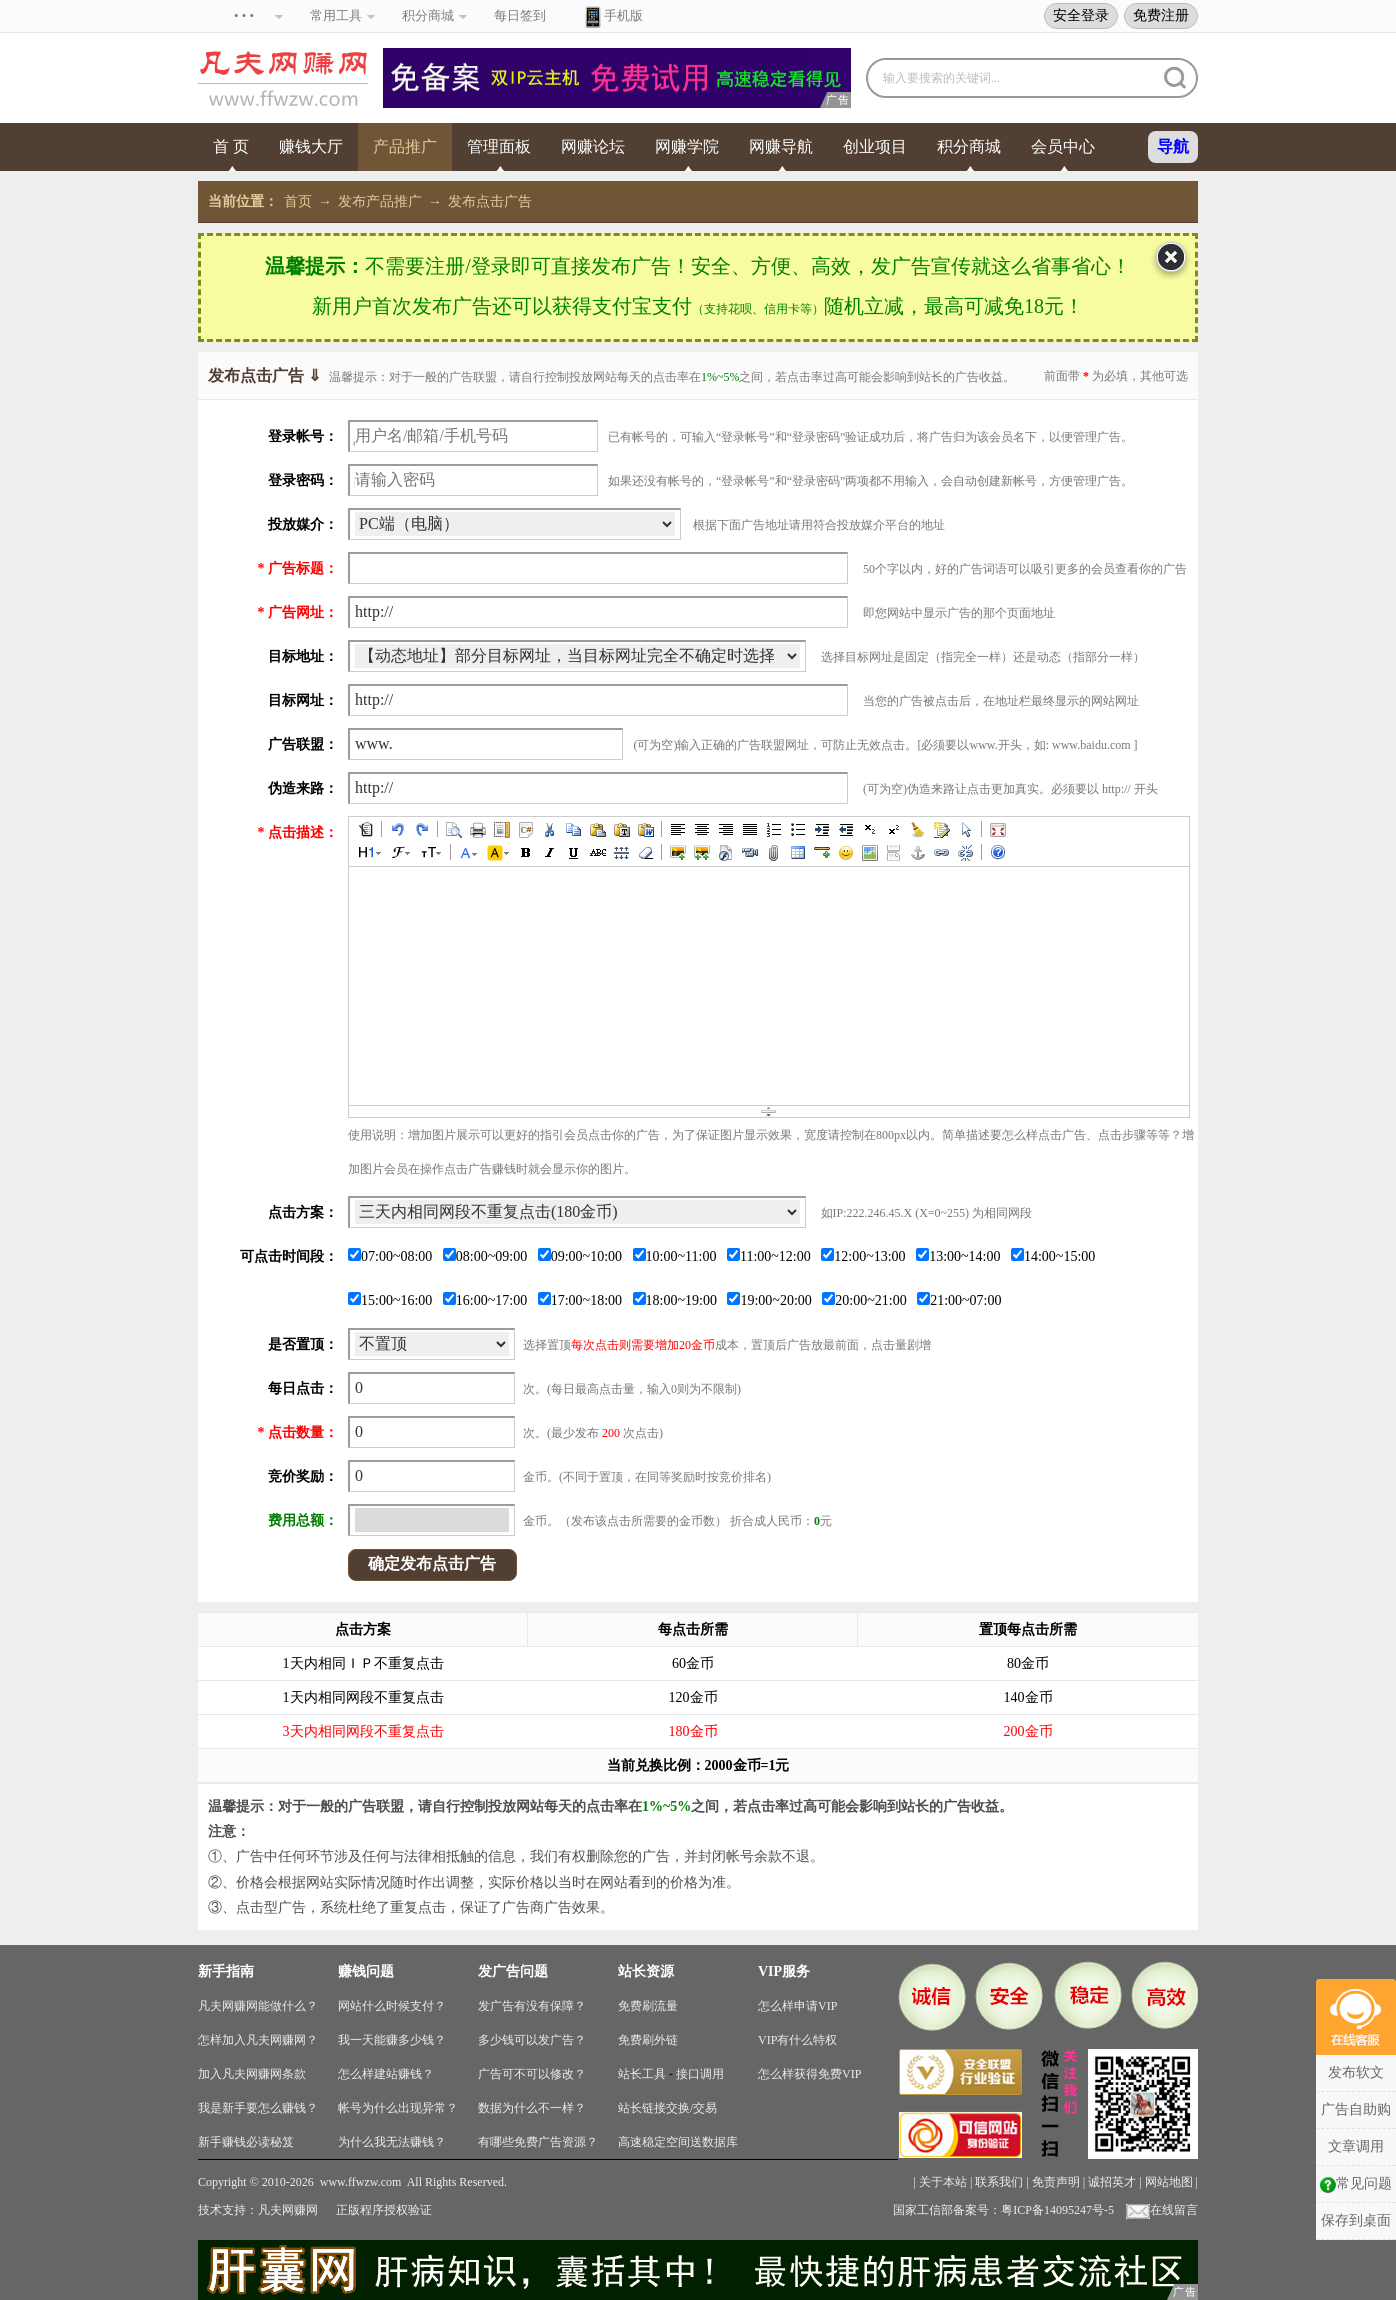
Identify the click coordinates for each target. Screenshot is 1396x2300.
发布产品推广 (380, 201)
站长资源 (646, 1971)
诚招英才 (1112, 2182)
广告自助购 (1356, 2109)
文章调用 (1356, 2146)
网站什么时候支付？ (392, 2006)
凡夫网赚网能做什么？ (258, 2006)
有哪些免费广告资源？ (538, 2142)
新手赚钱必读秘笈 (246, 2142)
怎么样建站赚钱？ (386, 2074)
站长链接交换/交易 (667, 2108)
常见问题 (1356, 2184)
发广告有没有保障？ (532, 2006)
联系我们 (999, 2182)
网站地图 (1169, 2182)
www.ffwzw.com (361, 2182)
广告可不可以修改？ (532, 2074)
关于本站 (943, 2182)
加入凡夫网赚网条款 (252, 2074)
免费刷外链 (648, 2040)
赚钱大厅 (311, 146)
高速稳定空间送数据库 (678, 2142)
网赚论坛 (593, 146)
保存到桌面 (1356, 2220)
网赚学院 (687, 146)
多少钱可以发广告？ (532, 2040)
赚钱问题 (366, 1971)
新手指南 (226, 1971)
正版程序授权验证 (384, 2210)
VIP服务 (784, 1971)
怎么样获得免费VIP (809, 2074)
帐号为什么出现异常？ (398, 2108)
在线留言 (1162, 2210)
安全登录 (1081, 15)
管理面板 (499, 146)
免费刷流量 (648, 2006)
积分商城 (969, 146)
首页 (298, 201)
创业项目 (875, 146)
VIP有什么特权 (797, 2040)
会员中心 (1063, 146)
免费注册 (1161, 15)
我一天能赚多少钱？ (392, 2040)
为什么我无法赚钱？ (392, 2142)
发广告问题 (513, 1971)
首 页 (231, 146)
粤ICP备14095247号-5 (1057, 2210)
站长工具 (642, 2074)
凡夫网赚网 (288, 2210)
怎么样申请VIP (797, 2006)
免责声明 (1056, 2182)
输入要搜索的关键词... (941, 78)
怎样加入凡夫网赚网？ (258, 2040)
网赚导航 (781, 146)
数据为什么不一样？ (532, 2108)
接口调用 (700, 2074)
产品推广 (405, 146)
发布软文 (1356, 2072)
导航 (1173, 146)
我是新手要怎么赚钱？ (258, 2108)
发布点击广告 (490, 201)
